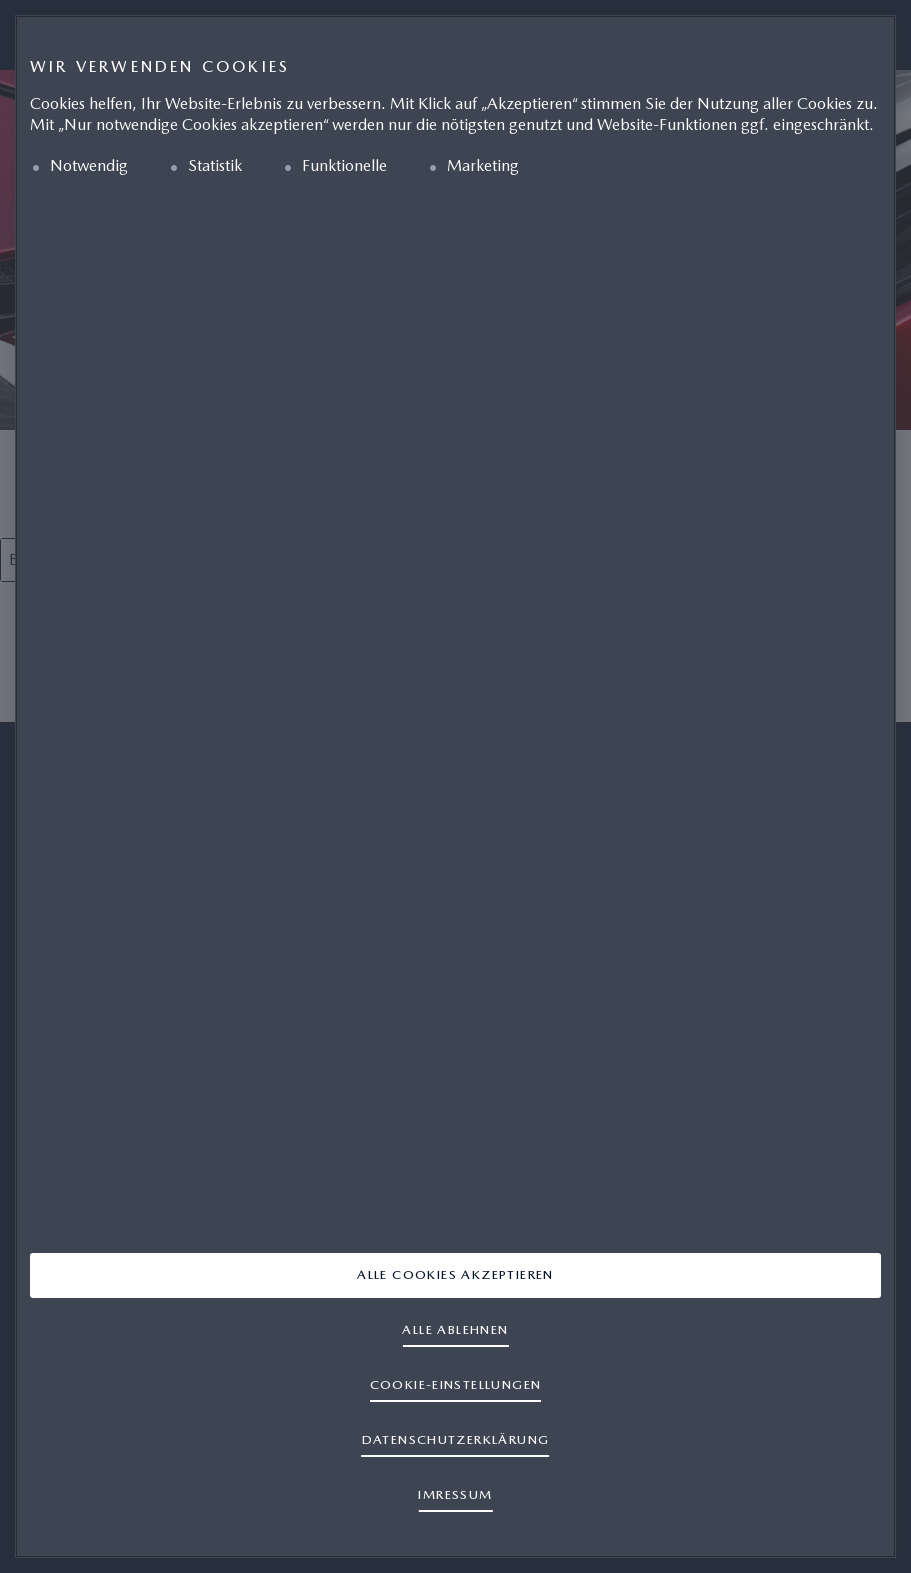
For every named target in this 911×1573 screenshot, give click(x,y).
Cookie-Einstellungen (456, 1384)
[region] (455, 786)
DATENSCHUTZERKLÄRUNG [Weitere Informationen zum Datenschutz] (456, 1439)
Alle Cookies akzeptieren (455, 1274)
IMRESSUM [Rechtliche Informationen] (455, 1494)
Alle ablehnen (455, 1329)
